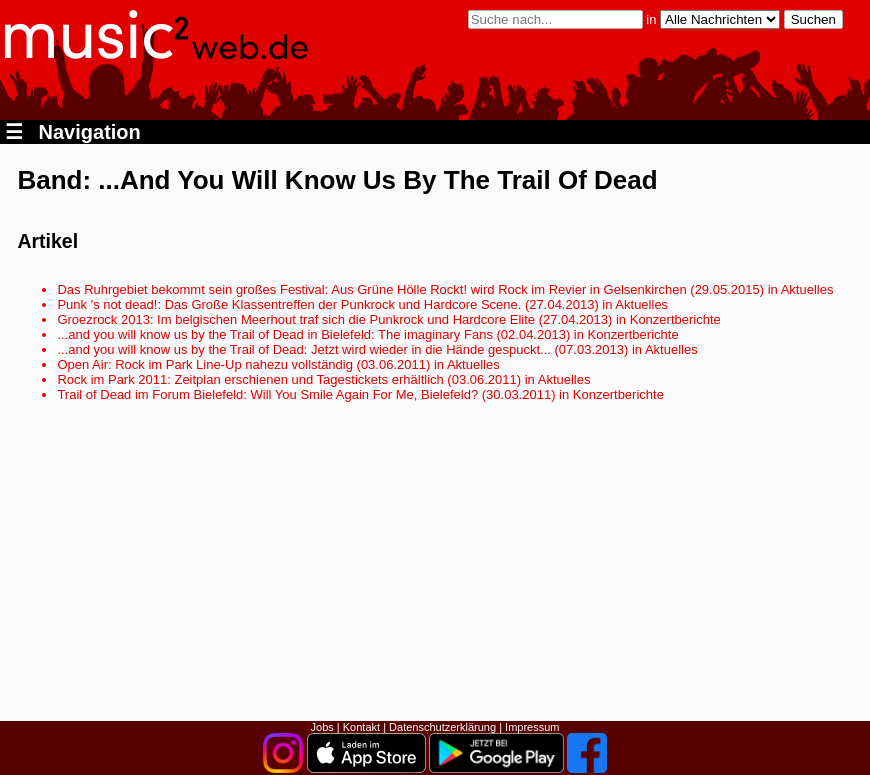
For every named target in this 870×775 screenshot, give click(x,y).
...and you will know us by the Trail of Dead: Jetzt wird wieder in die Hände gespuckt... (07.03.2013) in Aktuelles (377, 349)
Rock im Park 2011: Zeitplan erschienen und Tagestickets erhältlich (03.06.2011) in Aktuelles (323, 379)
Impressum (532, 727)
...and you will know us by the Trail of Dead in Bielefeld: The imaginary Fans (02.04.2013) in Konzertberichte (367, 334)
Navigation (73, 132)
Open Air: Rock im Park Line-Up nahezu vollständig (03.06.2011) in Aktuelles (278, 364)
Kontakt (361, 727)
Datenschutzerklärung (442, 727)
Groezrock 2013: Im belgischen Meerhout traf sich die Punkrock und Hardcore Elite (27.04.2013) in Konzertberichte (388, 319)
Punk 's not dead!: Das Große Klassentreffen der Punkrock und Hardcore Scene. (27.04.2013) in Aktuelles (362, 304)
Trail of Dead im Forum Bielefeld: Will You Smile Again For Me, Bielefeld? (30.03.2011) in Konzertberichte (360, 394)
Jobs (322, 727)
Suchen (813, 19)
